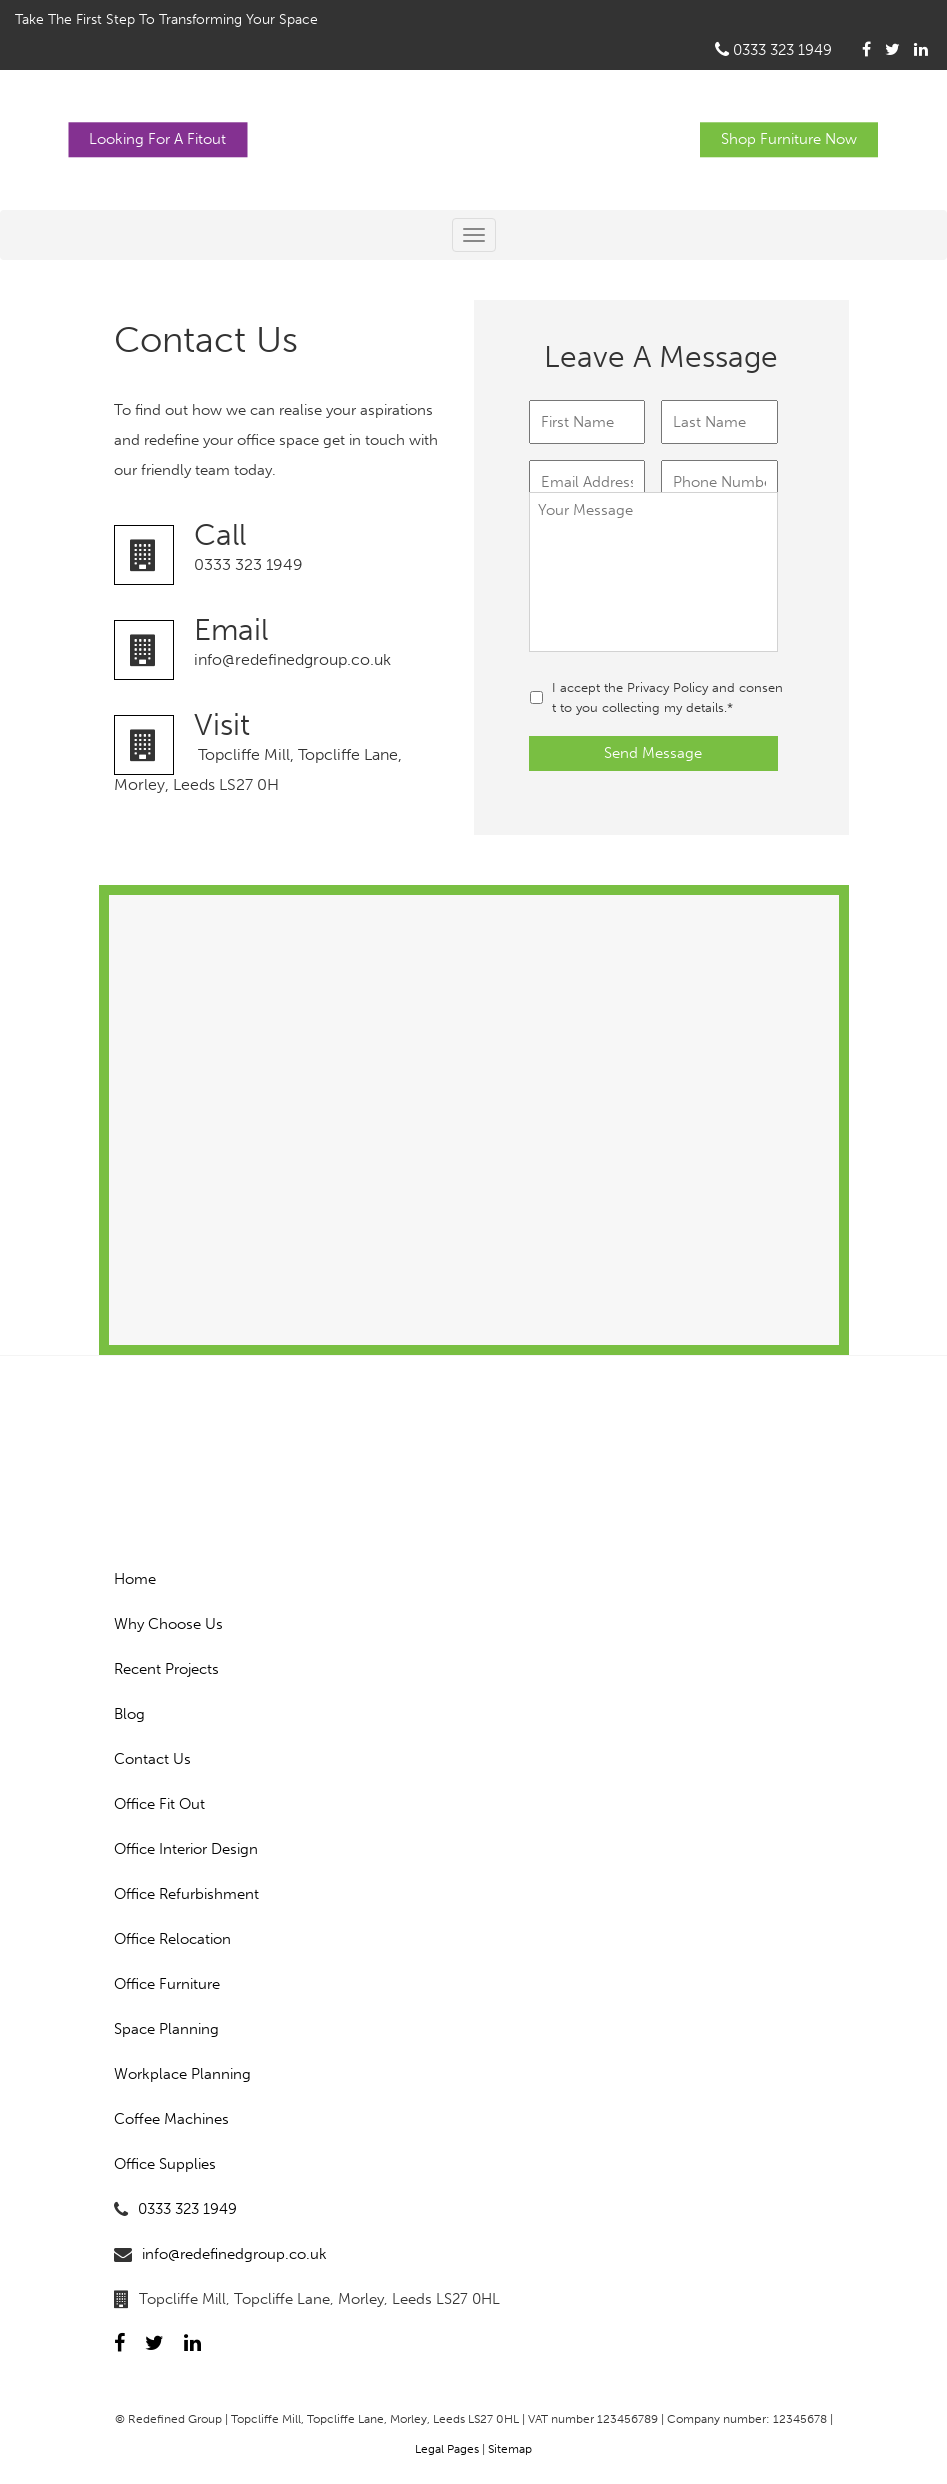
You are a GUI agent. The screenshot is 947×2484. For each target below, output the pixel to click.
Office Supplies (165, 2164)
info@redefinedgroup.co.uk (286, 642)
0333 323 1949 (773, 50)
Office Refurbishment (186, 1894)
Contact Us (152, 1759)
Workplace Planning (182, 2074)
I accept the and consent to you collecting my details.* (667, 697)
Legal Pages (447, 2449)
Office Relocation (172, 1939)
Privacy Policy (667, 687)
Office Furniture (167, 1984)
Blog (129, 1714)
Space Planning (166, 2029)
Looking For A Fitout (157, 139)
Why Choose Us (168, 1624)
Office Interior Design (186, 1849)
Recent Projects (166, 1669)
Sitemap (510, 2449)
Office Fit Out (159, 1804)
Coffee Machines (171, 2119)
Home (135, 1579)
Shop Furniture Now (789, 139)
